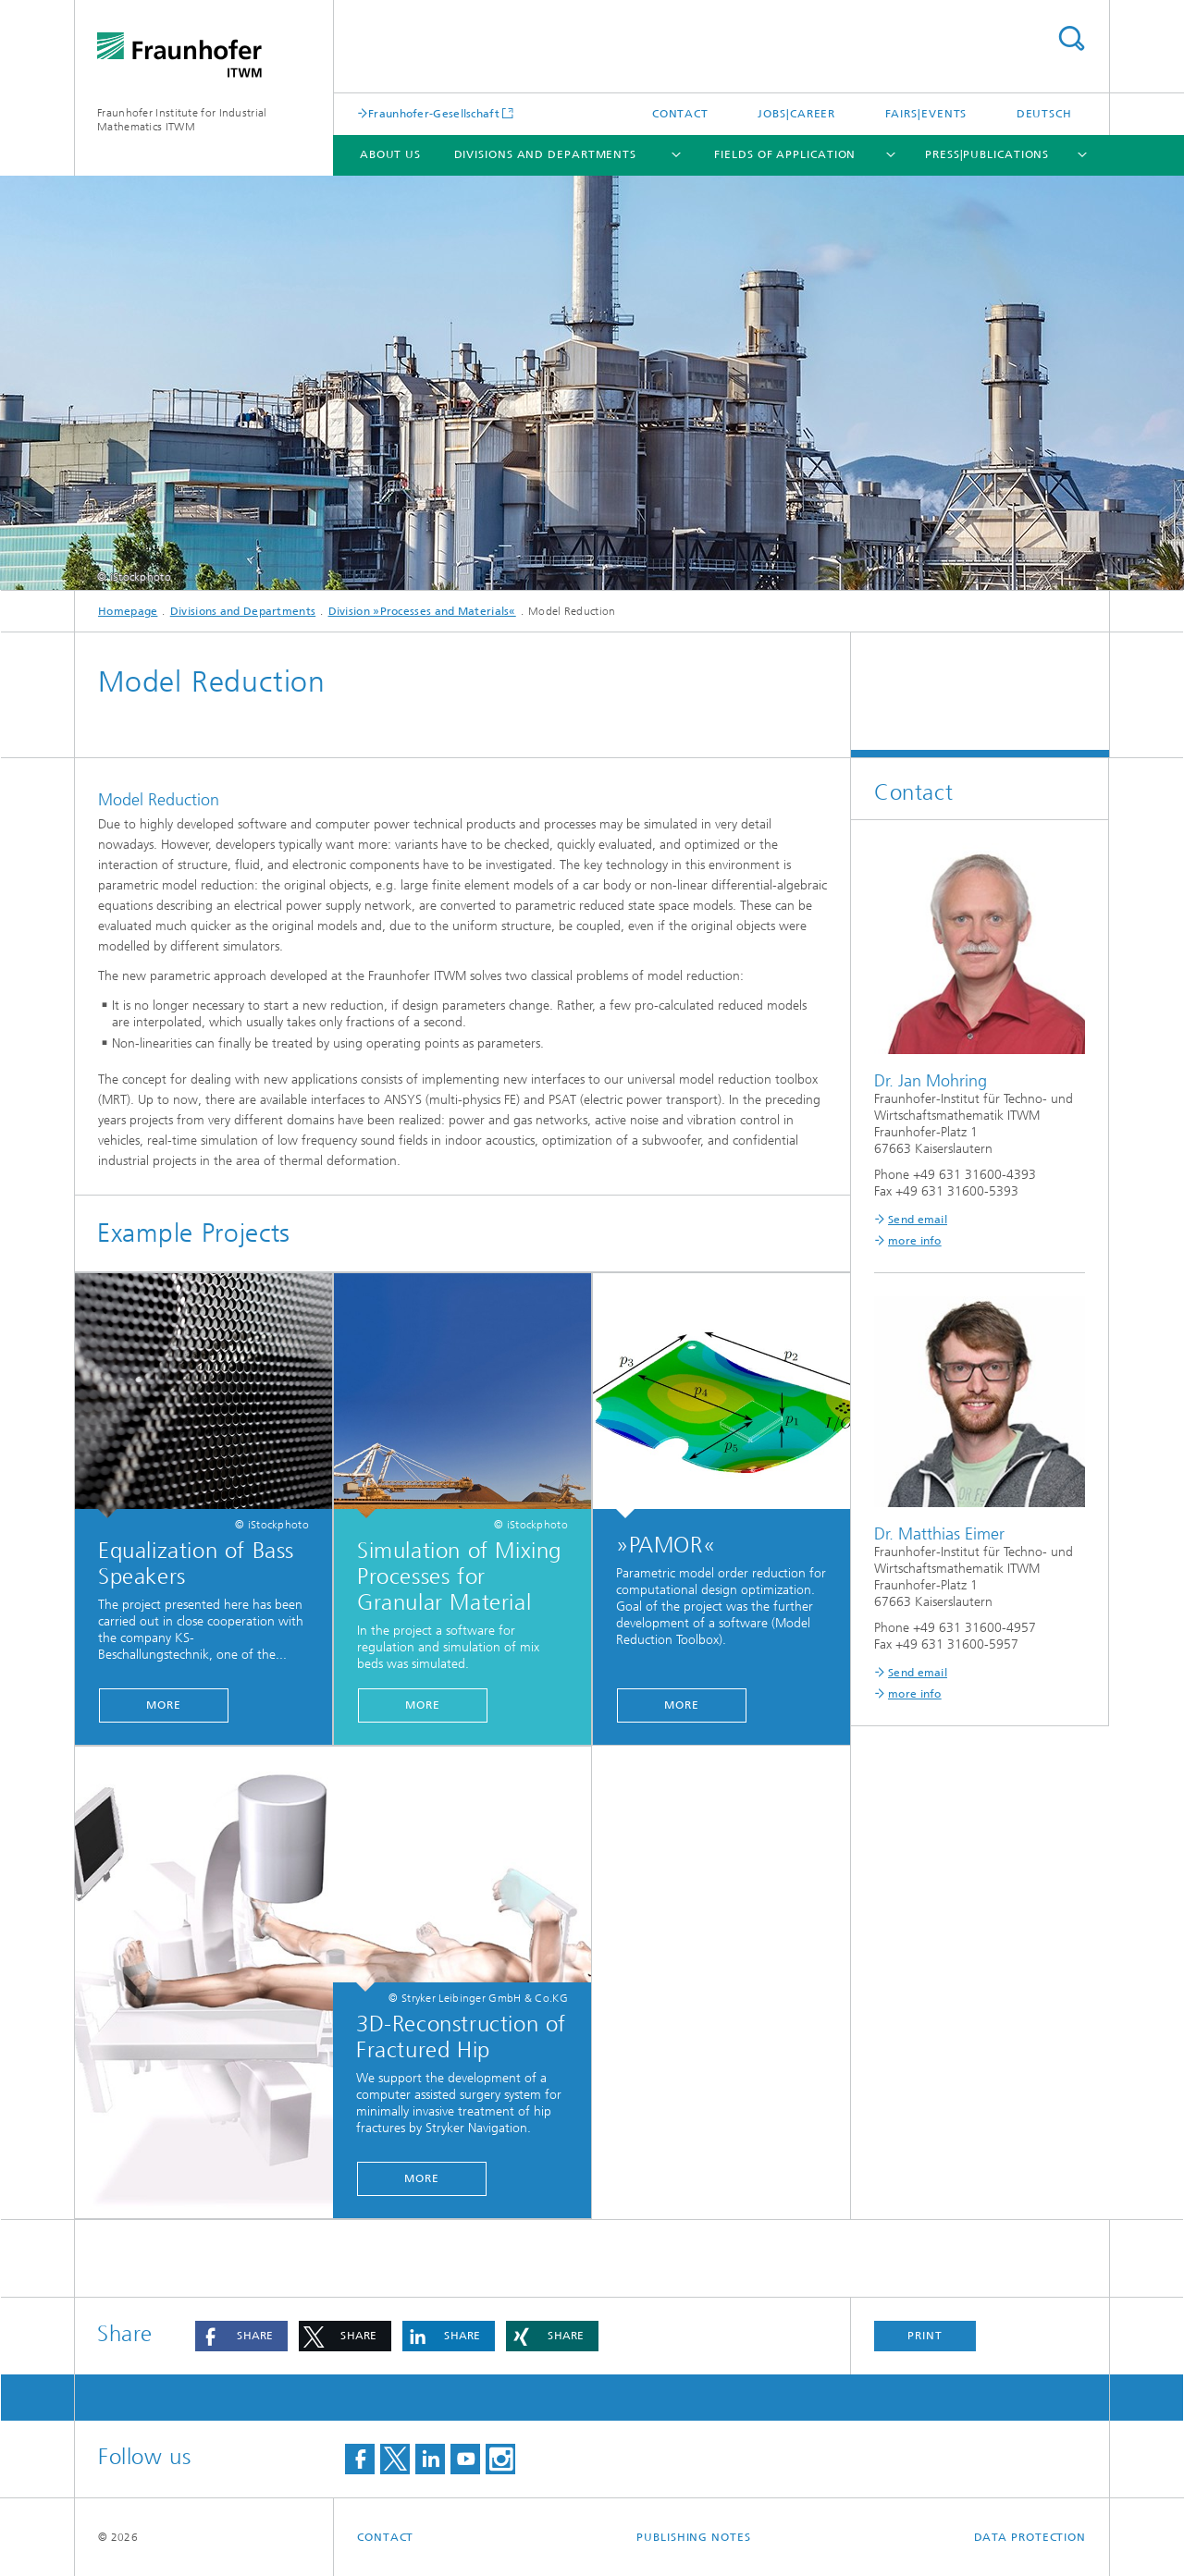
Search (1071, 38)
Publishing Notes (693, 2537)
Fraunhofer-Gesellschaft (434, 113)
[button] (241, 2336)
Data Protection (1030, 2537)
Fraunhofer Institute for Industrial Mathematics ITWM (182, 119)
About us (390, 154)
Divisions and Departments (545, 154)
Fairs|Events (926, 113)
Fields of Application (785, 154)
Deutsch (1044, 113)
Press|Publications (987, 154)
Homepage (127, 611)
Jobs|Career (796, 113)
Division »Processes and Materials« (422, 611)
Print (925, 2335)
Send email (917, 1219)
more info (915, 1240)
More (163, 1705)
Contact (680, 113)
